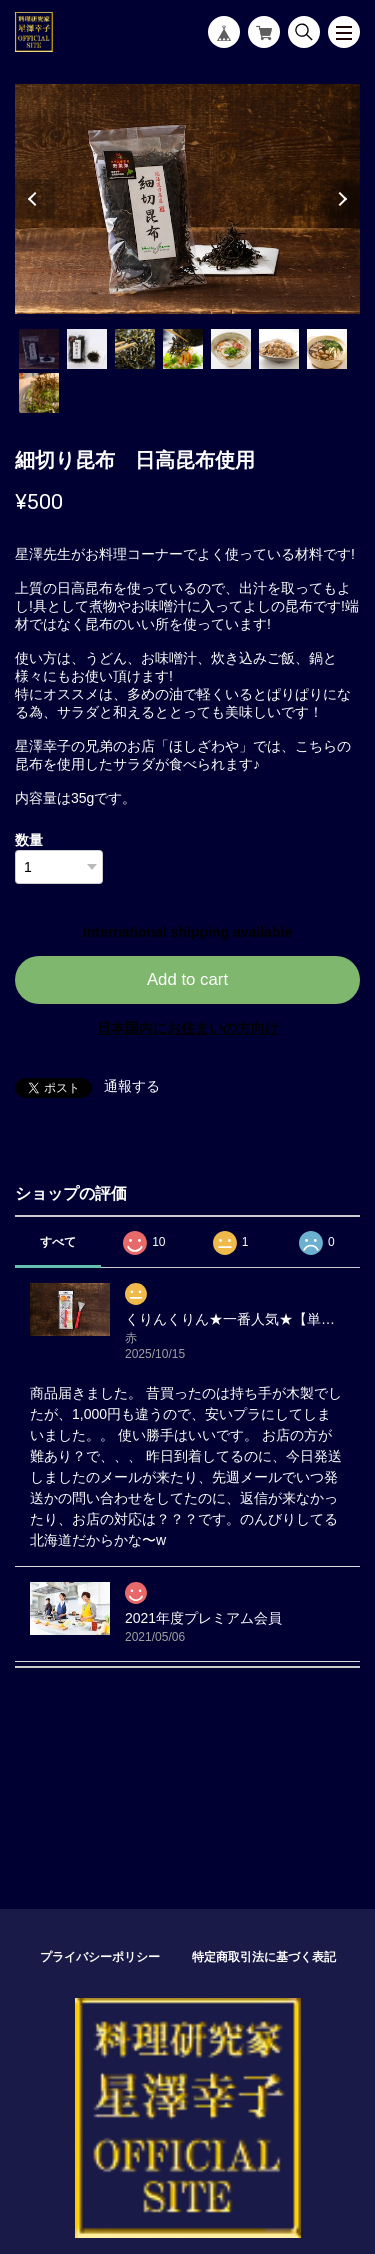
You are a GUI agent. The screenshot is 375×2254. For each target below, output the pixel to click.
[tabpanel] (187, 199)
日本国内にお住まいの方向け (188, 1028)
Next (340, 199)
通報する (132, 1086)
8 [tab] (39, 393)
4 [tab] (183, 349)
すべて (58, 1242)
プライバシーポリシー (100, 1957)
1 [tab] (39, 349)
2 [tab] (87, 349)
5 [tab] (231, 349)
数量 (29, 840)
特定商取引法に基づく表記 (264, 1957)
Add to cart (187, 979)
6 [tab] (279, 349)
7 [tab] (327, 349)
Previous (35, 199)
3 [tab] (135, 349)
